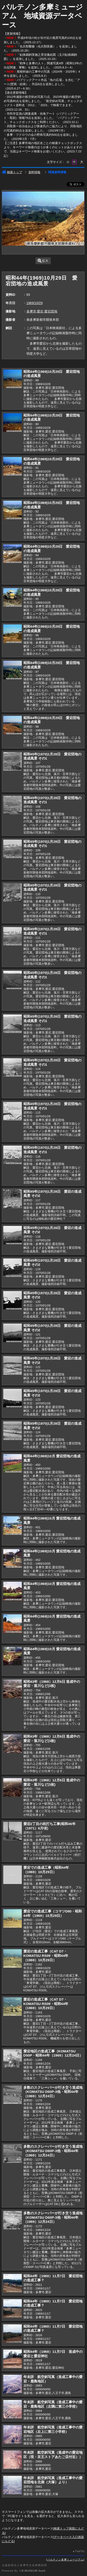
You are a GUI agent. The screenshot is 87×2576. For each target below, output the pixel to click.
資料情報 (34, 172)
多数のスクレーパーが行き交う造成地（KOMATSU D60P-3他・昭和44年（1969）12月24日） (53, 2091)
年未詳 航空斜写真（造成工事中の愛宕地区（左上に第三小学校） (53, 2429)
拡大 (43, 261)
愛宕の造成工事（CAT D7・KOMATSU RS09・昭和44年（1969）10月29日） (45, 1955)
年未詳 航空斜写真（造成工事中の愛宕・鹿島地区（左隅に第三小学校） (53, 2404)
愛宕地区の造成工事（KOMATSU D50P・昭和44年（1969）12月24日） (53, 2053)
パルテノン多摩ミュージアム (65, 2559)
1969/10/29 (34, 303)
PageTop (79, 2551)
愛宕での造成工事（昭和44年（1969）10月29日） (46, 1870)
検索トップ (12, 172)
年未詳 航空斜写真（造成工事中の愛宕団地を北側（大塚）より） (53, 2480)
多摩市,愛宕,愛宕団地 (42, 311)
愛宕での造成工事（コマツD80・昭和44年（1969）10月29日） (52, 1913)
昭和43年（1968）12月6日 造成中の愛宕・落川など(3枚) (51, 1684)
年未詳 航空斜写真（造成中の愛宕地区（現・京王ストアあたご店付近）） (53, 2454)
